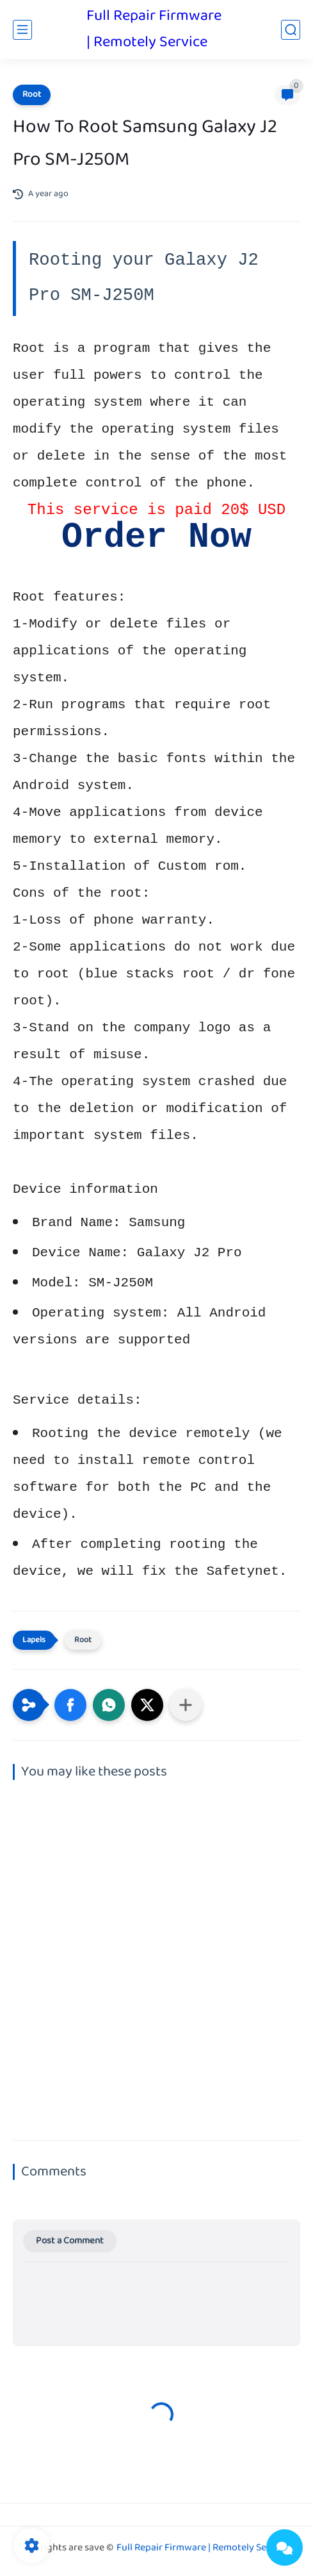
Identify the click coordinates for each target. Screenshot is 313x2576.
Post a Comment (70, 2241)
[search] (290, 30)
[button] (70, 1705)
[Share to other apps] (186, 1705)
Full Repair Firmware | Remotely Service (153, 29)
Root (31, 95)
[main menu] (22, 30)
